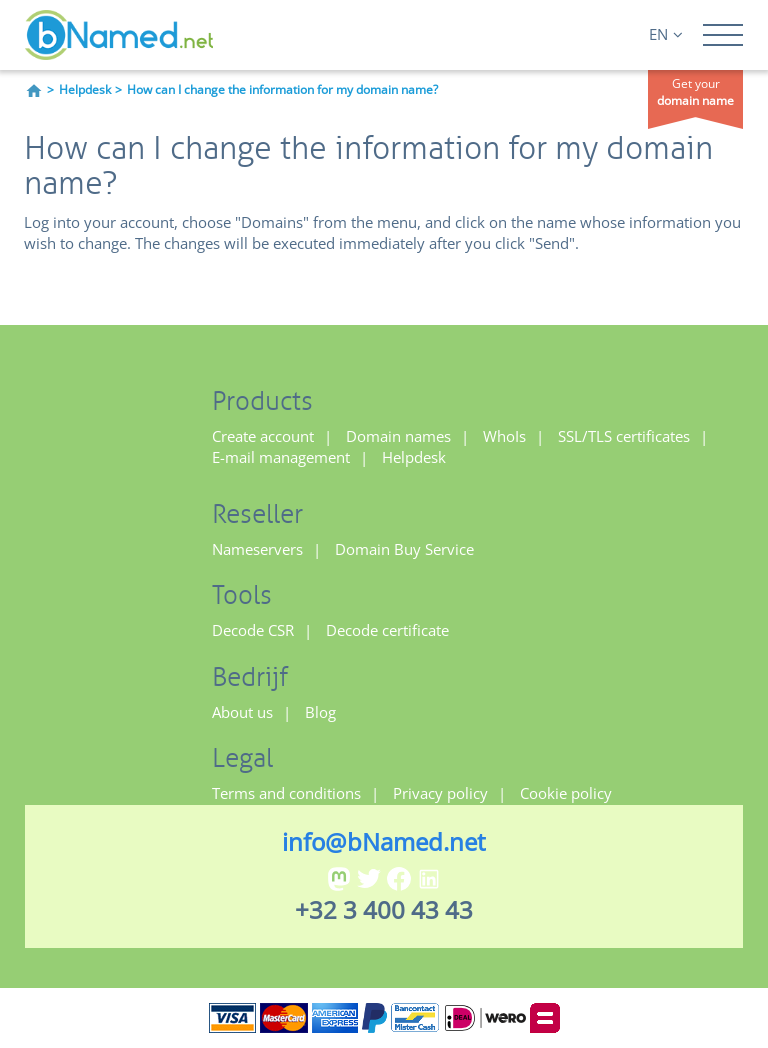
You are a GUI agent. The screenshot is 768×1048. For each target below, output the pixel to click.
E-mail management (281, 457)
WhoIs (504, 436)
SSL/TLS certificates (624, 436)
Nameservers (257, 549)
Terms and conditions (286, 793)
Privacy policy (440, 793)
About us (242, 712)
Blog (320, 712)
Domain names (398, 436)
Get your (695, 92)
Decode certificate (387, 630)
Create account (263, 436)
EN (666, 34)
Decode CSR (253, 630)
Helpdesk (85, 89)
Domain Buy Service (404, 549)
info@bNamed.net (384, 841)
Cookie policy (566, 793)
